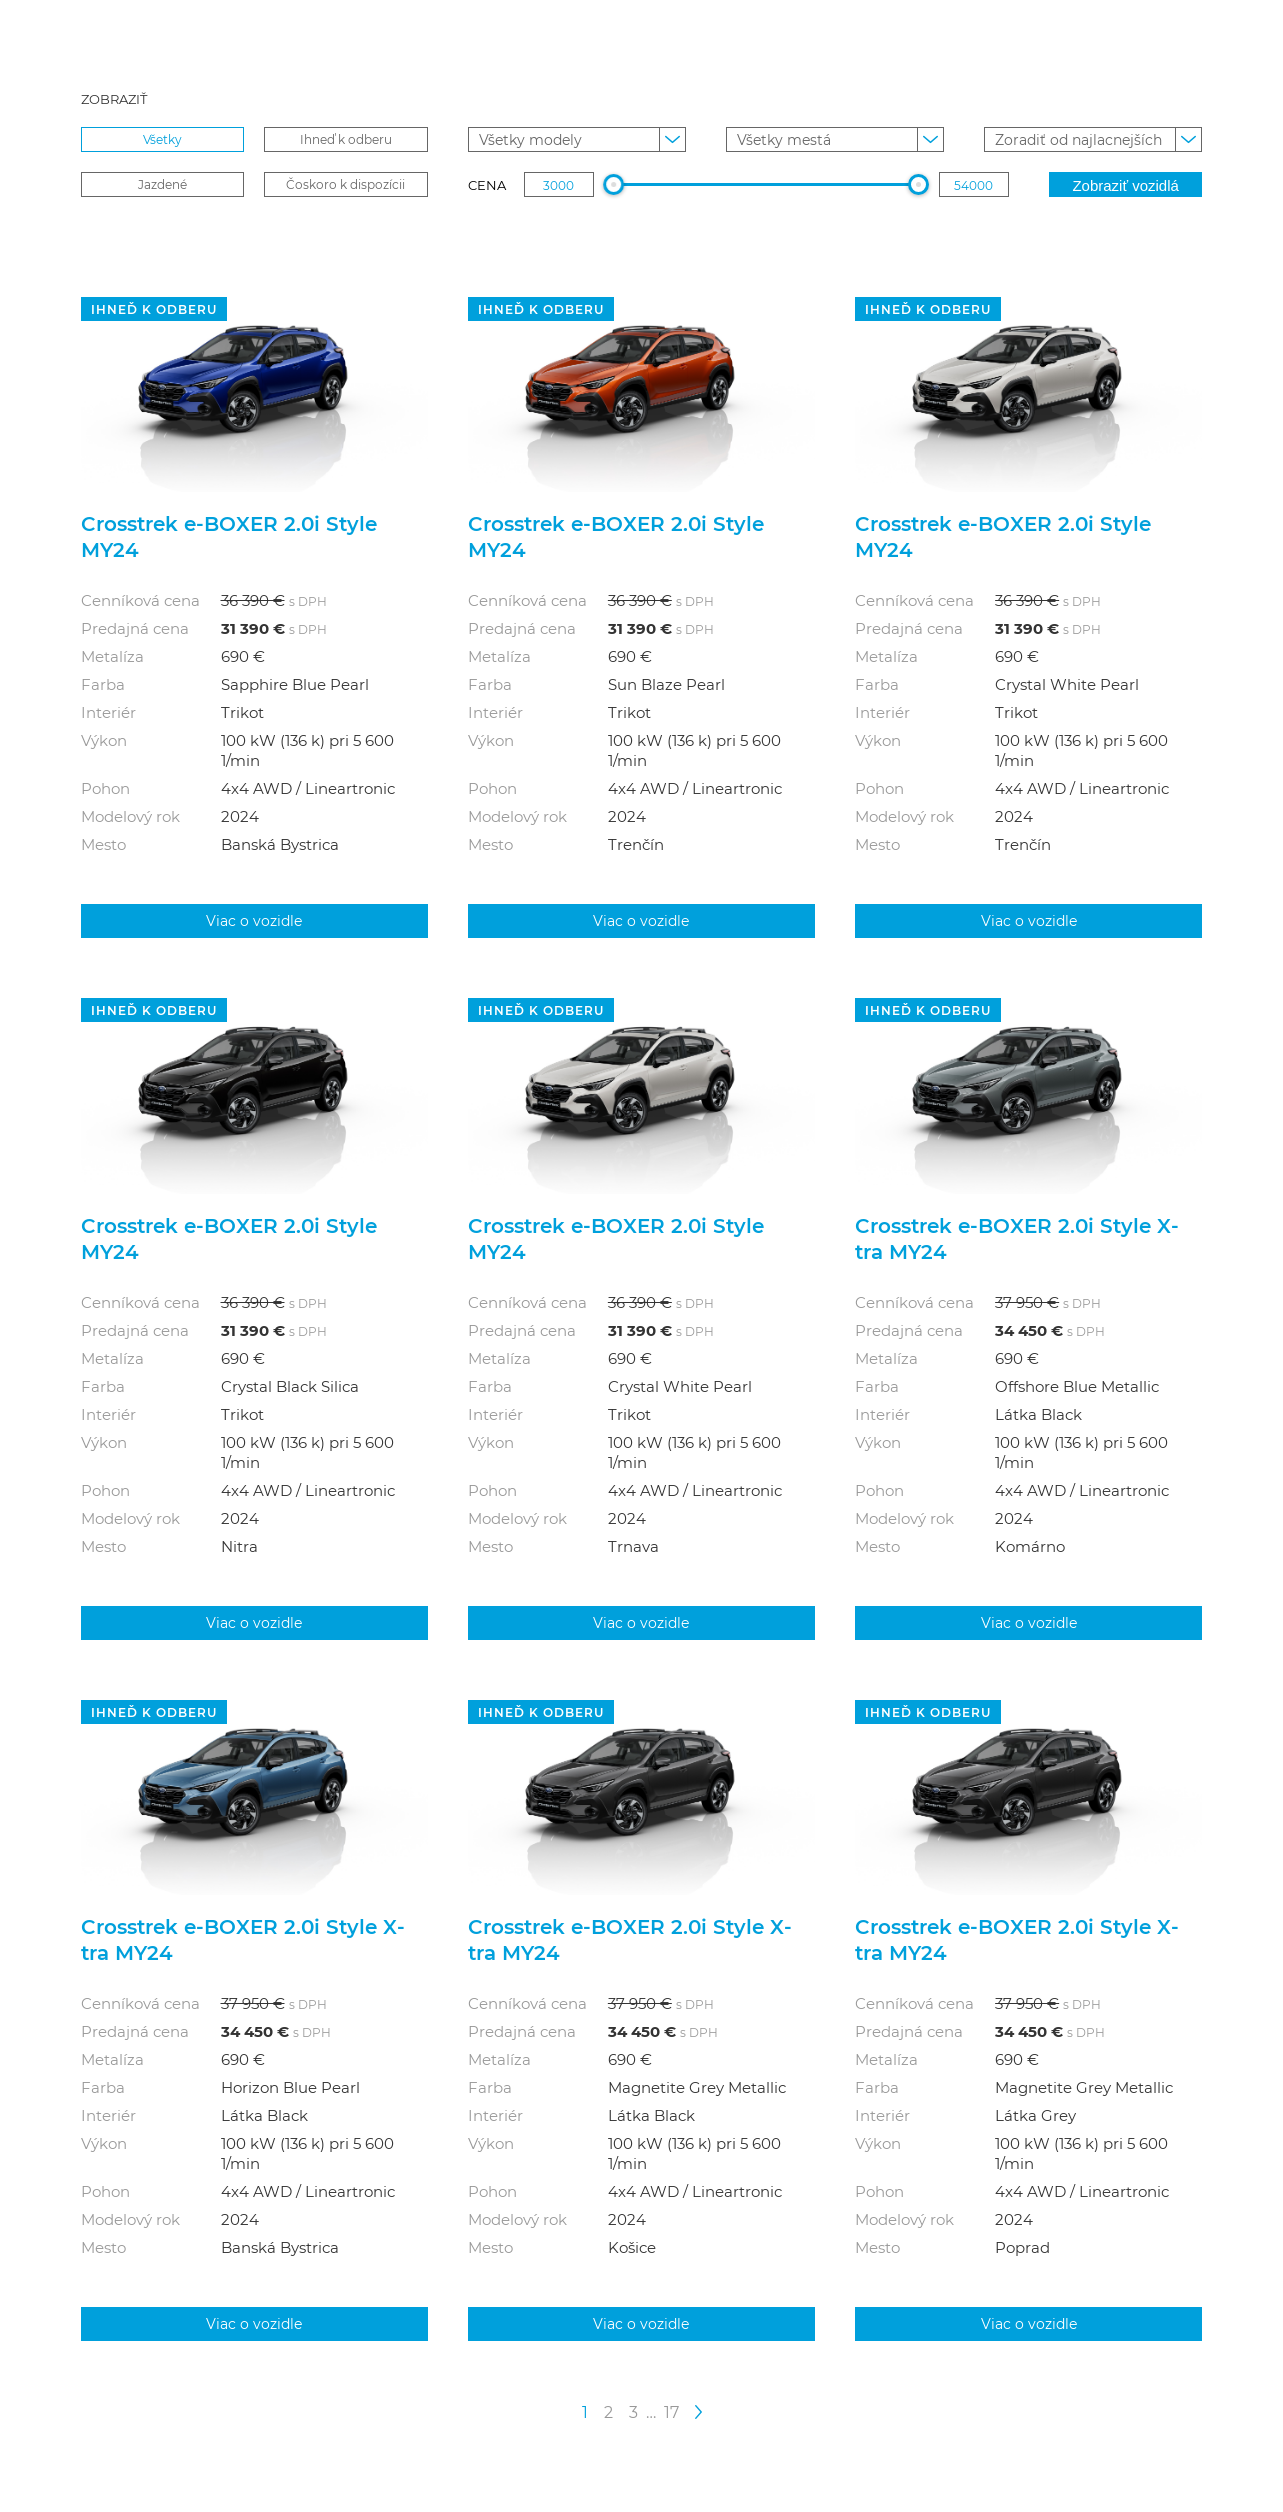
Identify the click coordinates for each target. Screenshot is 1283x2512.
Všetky (162, 139)
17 (671, 2411)
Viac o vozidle (254, 920)
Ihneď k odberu (346, 139)
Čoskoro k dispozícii (345, 184)
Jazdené (162, 184)
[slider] (614, 184)
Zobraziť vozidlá (1125, 185)
